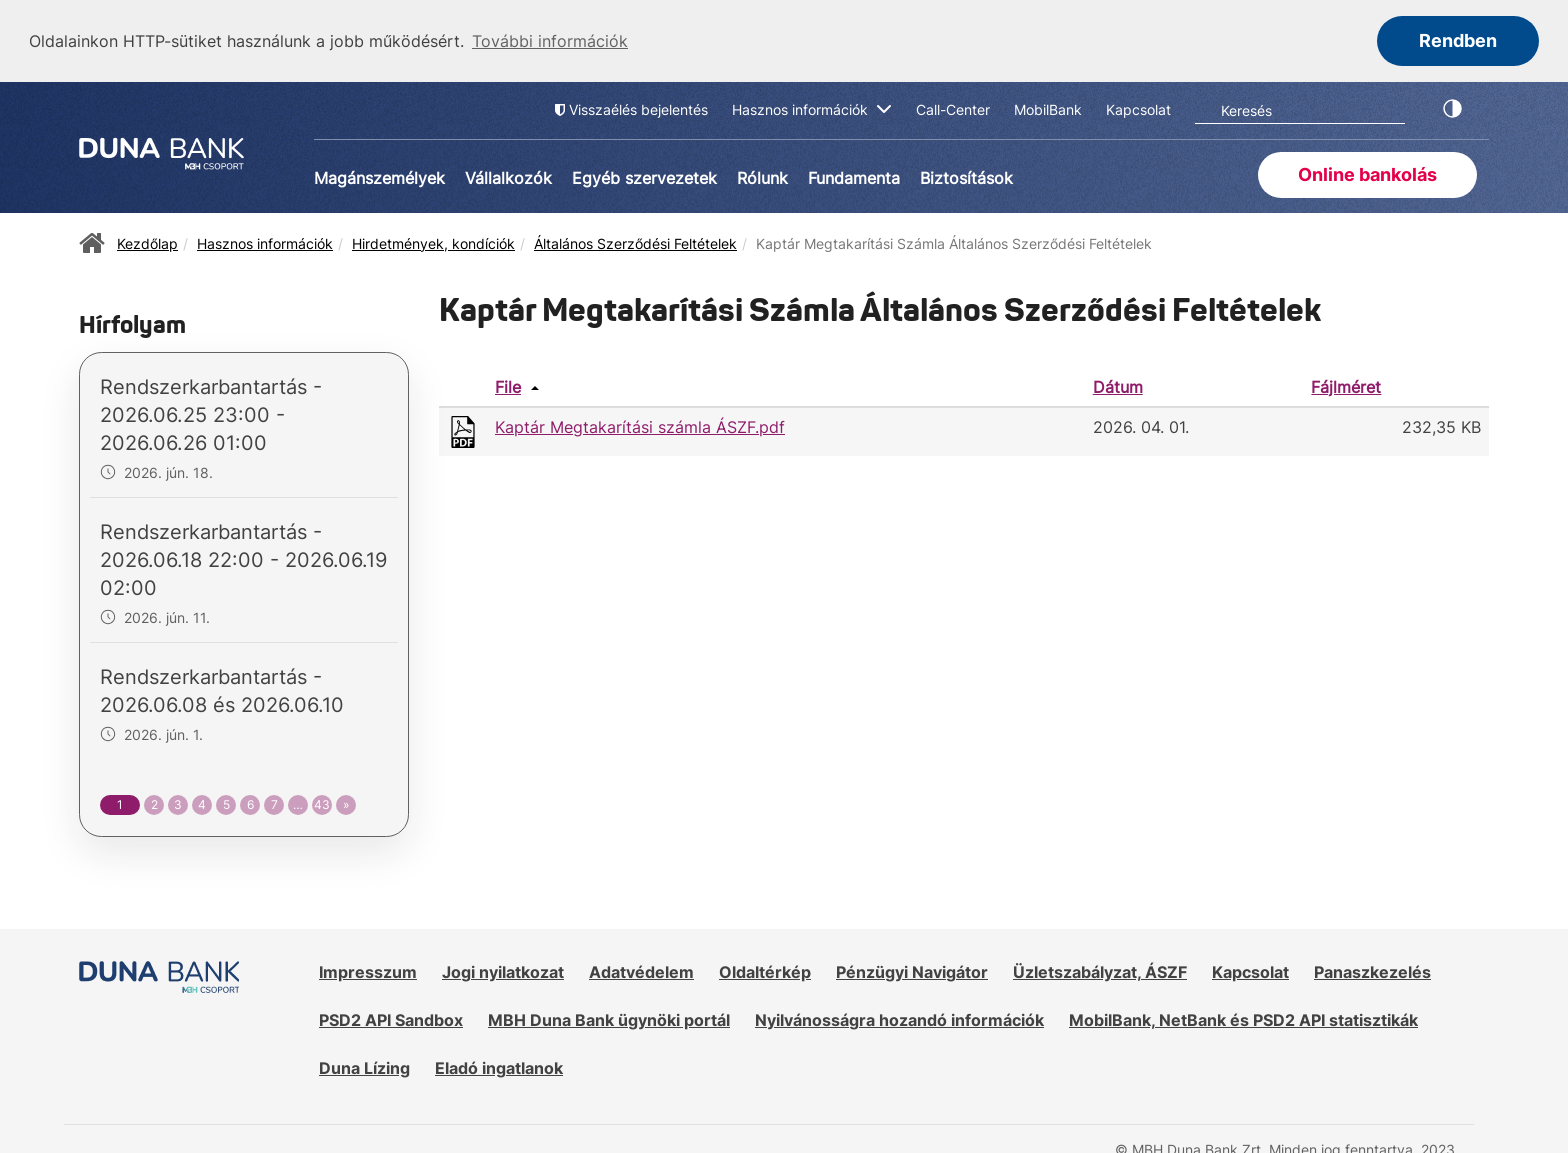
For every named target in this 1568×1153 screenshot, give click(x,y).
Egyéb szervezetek (644, 176)
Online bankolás (1367, 172)
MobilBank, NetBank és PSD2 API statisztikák (1243, 1019)
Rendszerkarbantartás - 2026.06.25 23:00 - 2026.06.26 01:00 (211, 414)
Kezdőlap (147, 241)
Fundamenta (854, 176)
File (508, 385)
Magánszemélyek (379, 176)
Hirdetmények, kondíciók (433, 241)
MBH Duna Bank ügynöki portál (609, 1019)
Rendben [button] (1458, 40)
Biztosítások (966, 176)
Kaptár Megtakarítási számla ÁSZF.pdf (640, 426)
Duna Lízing (364, 1066)
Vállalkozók (508, 176)
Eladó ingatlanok (499, 1066)
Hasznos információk (265, 241)
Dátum (1118, 385)
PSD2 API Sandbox (391, 1019)
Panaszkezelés (1372, 971)
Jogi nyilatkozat (503, 971)
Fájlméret (1346, 385)
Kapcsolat (1250, 971)
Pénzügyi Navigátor (912, 971)
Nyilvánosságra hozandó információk (899, 1019)
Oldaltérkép (765, 971)
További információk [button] (550, 41)
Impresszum (368, 971)
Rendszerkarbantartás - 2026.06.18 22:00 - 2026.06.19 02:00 (243, 559)
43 (322, 803)
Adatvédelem (641, 971)
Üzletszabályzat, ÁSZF (1100, 971)
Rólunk (762, 176)
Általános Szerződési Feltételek (635, 241)
